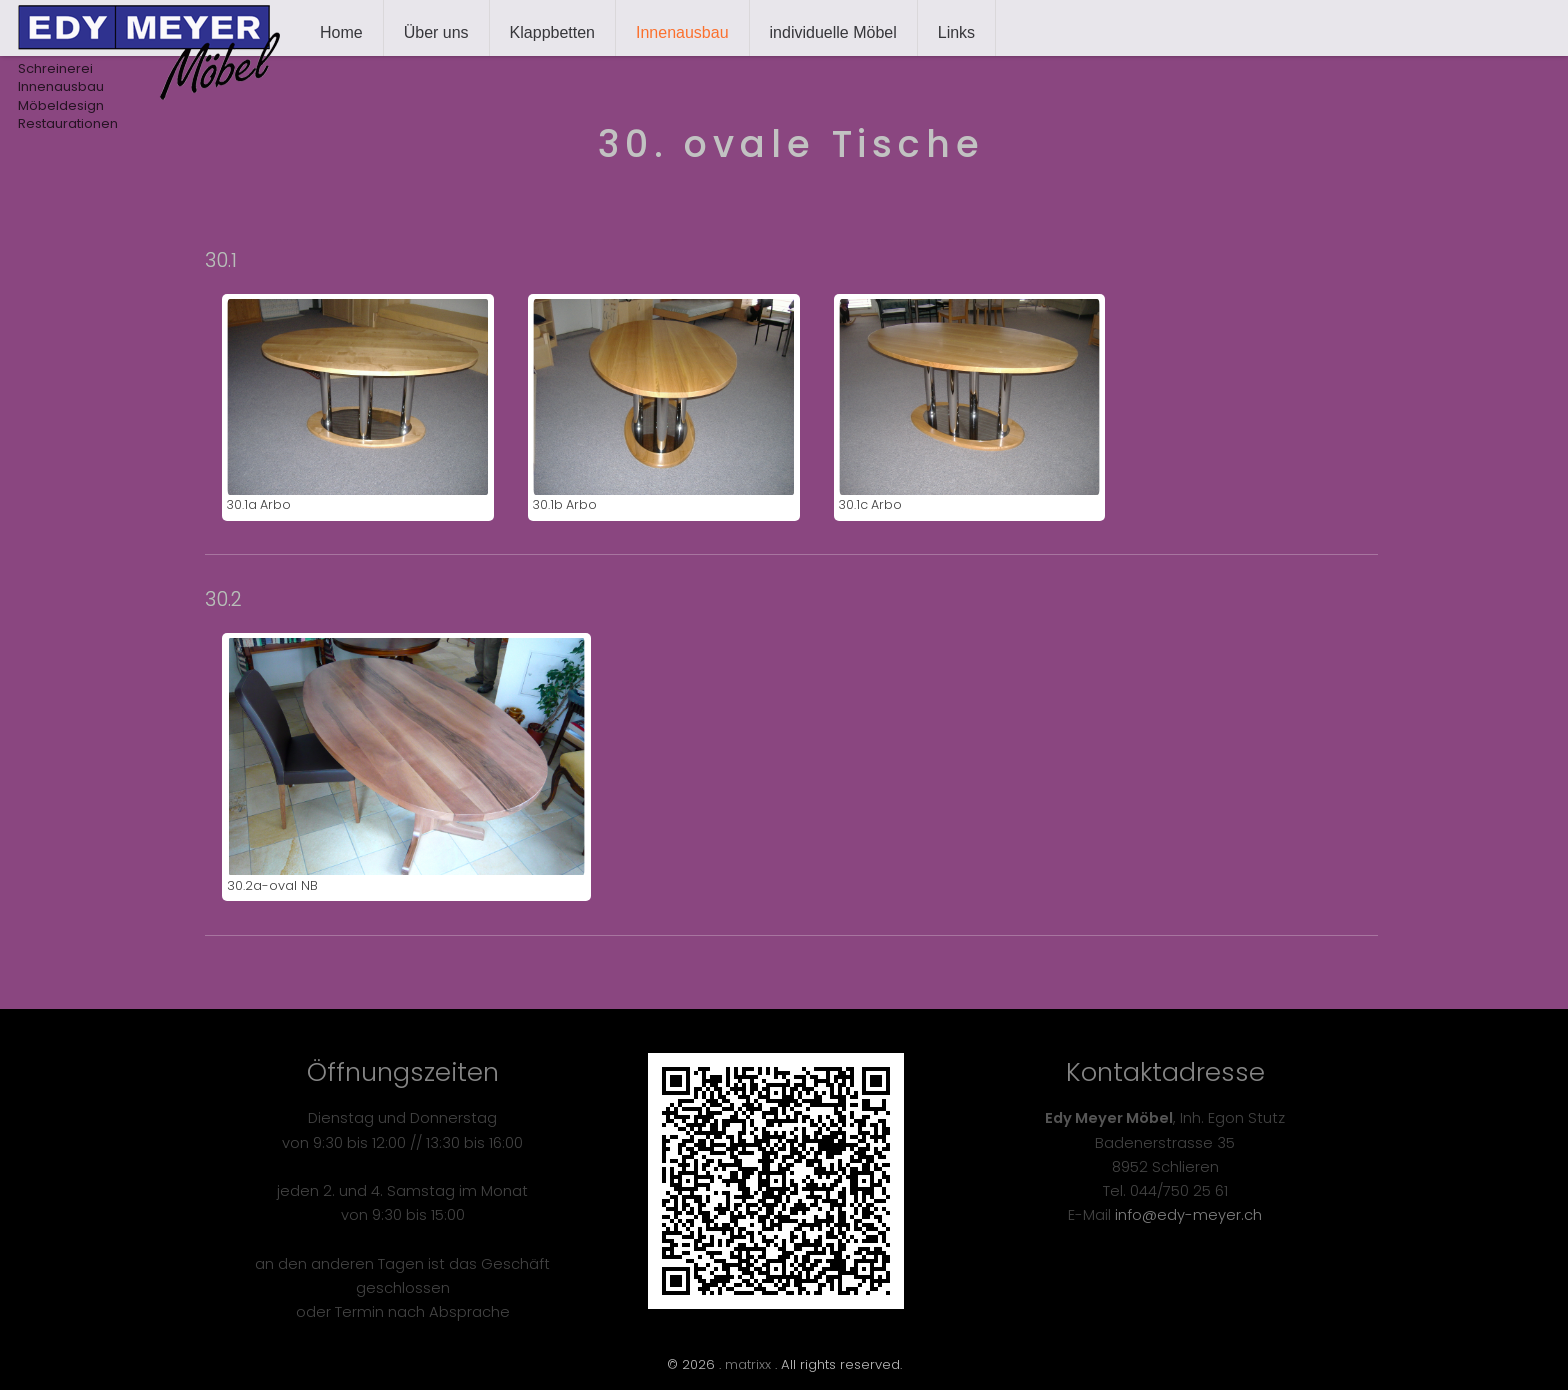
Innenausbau (682, 32)
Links (956, 32)
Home (341, 32)
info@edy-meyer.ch (1188, 1215)
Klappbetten (552, 32)
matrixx (748, 1364)
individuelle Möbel (833, 32)
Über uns (436, 32)
